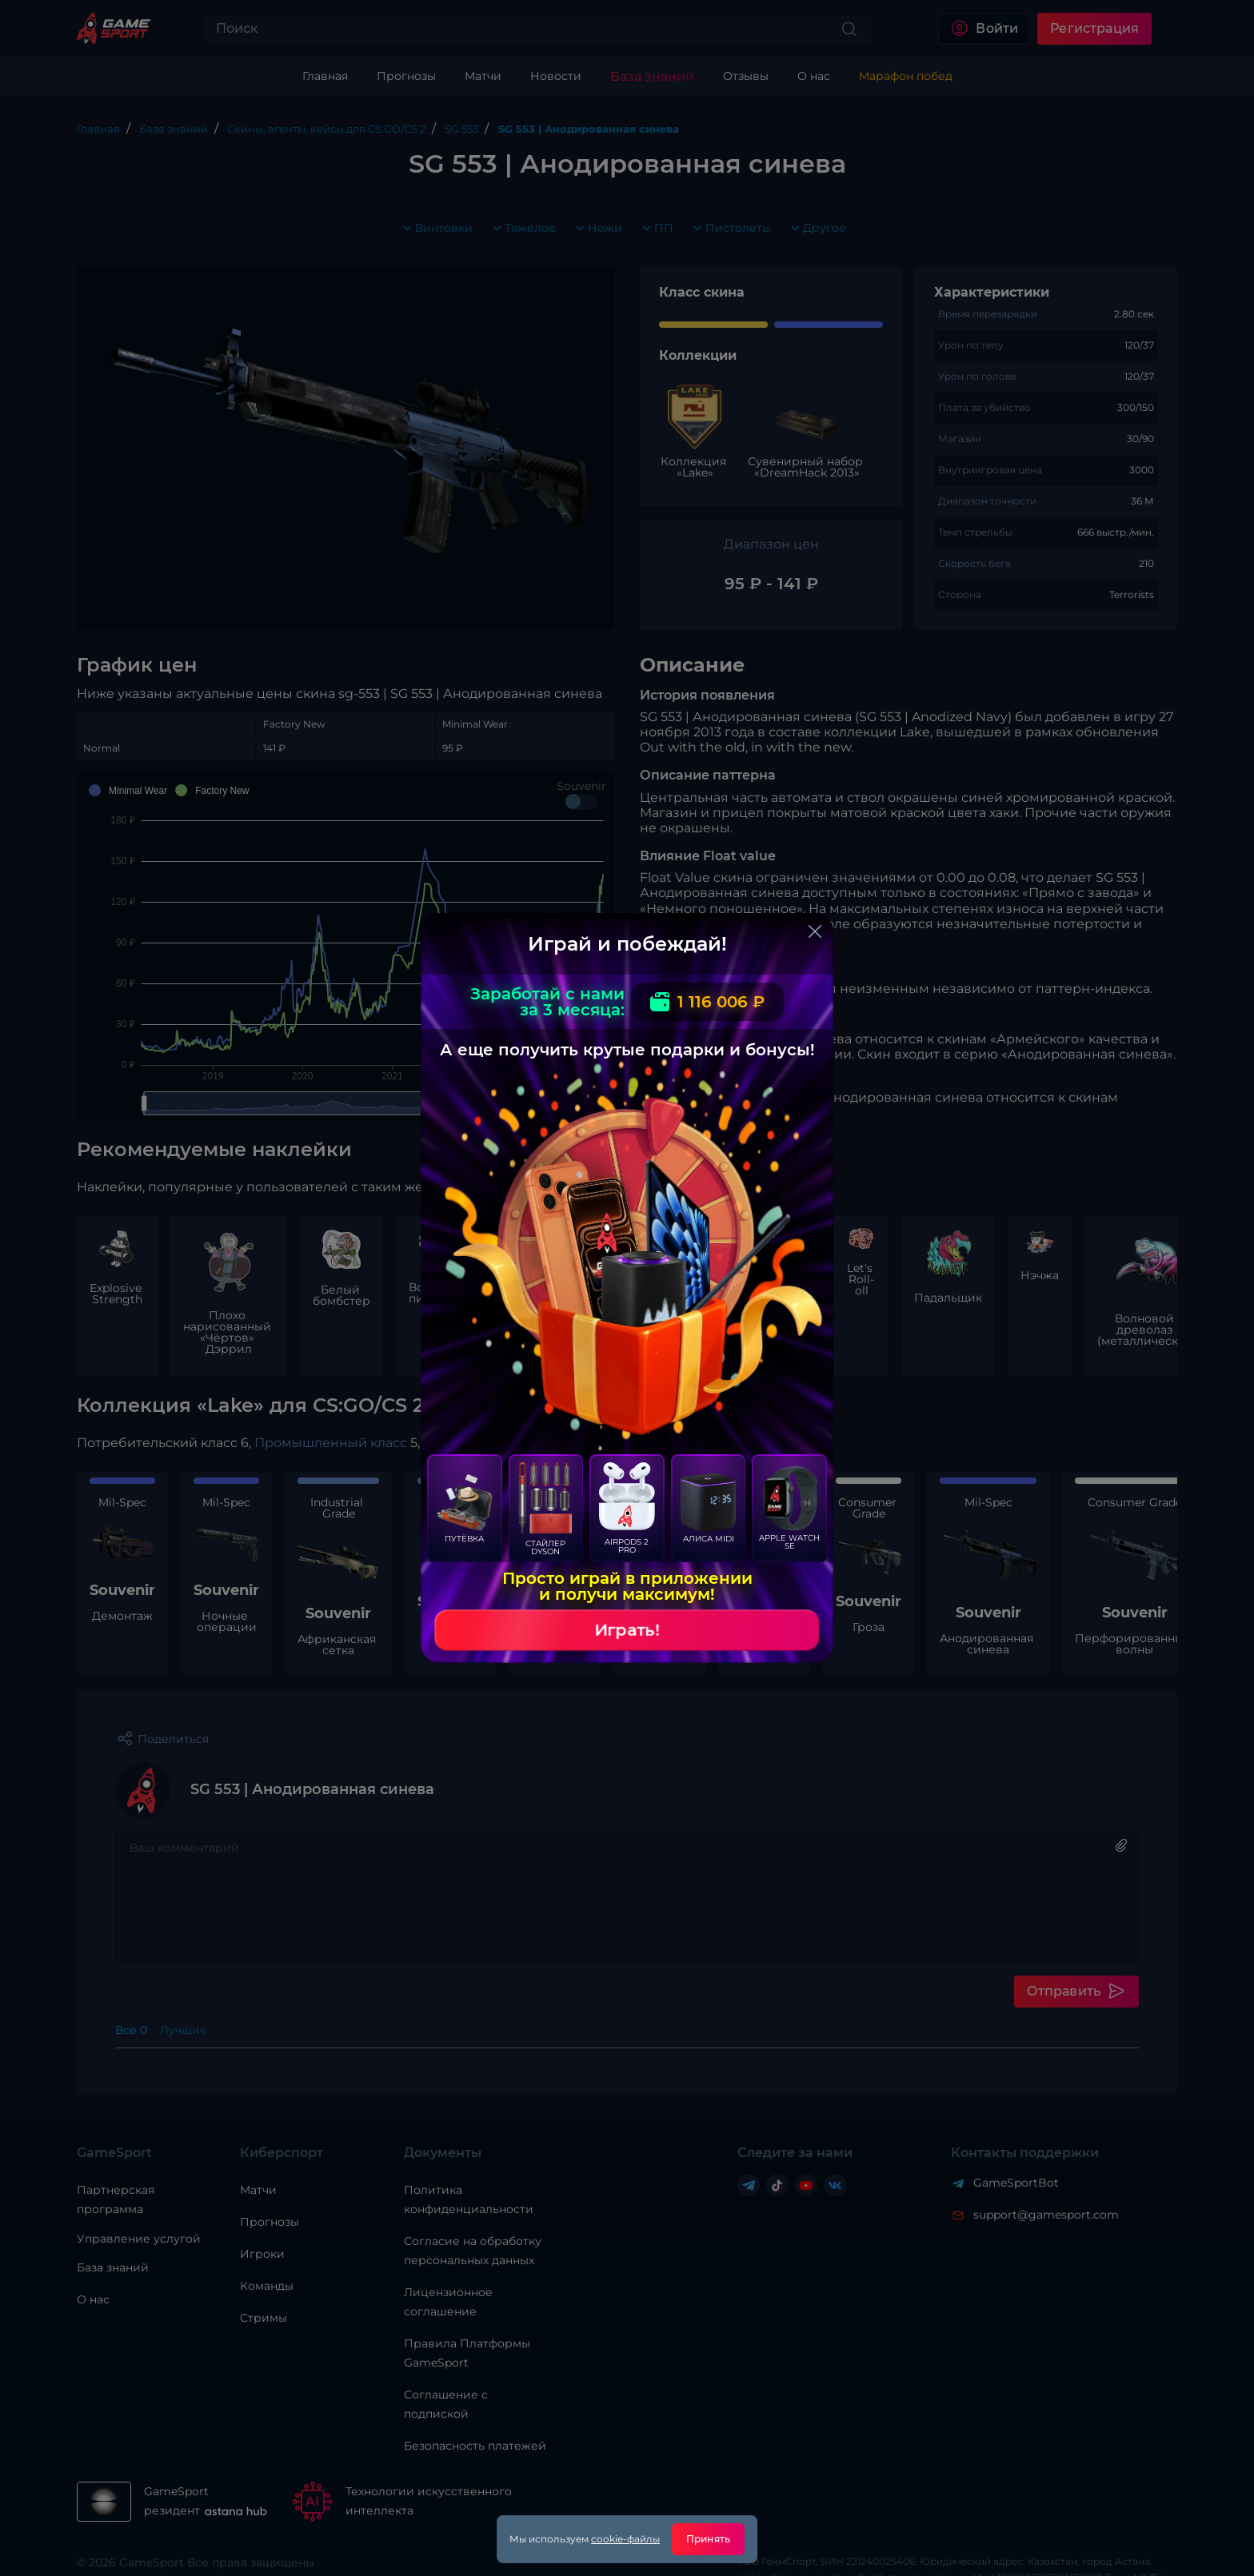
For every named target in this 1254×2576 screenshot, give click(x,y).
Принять (708, 2539)
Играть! (627, 1630)
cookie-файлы (625, 2539)
